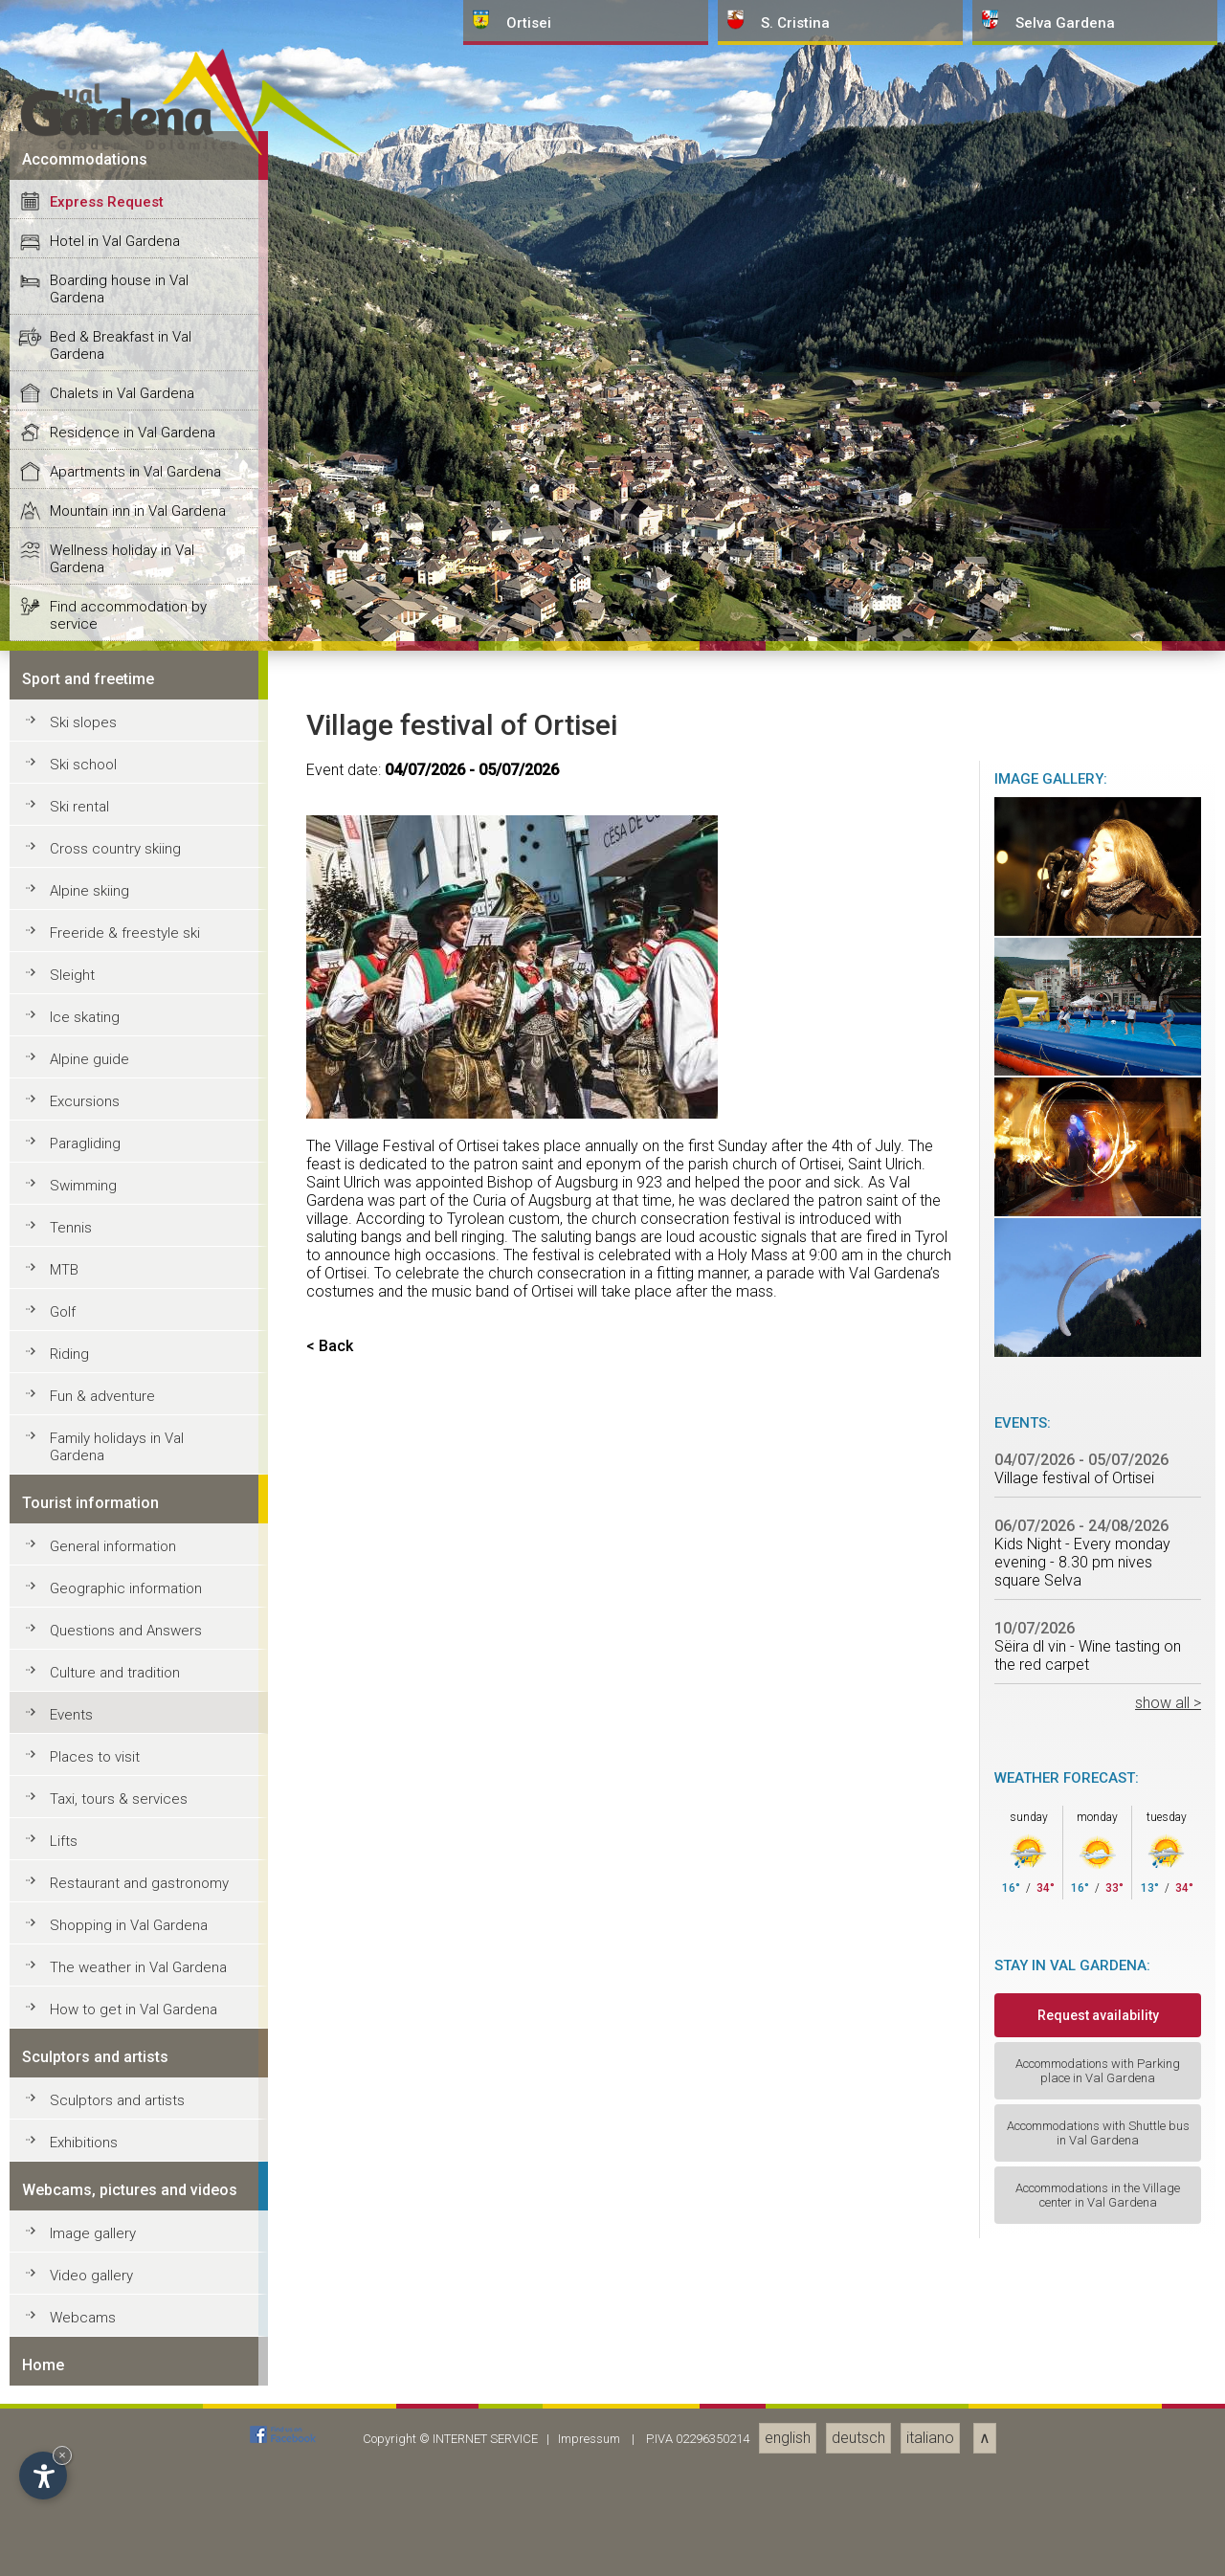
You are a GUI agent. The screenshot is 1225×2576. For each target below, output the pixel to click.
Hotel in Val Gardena (115, 1651)
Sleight (72, 2385)
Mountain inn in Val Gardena (138, 1921)
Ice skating (85, 2427)
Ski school (83, 2175)
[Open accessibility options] (43, 2475)
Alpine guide (89, 2469)
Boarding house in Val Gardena (119, 1699)
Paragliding (85, 2554)
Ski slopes (83, 2133)
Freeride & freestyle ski (125, 2343)
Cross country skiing (115, 2259)
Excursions (85, 2511)
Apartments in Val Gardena (135, 1882)
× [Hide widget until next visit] (62, 2455)
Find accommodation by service (128, 2026)
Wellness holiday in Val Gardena (122, 1969)
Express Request (107, 1612)
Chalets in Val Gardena (122, 1803)
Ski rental (79, 2217)
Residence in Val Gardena (132, 1843)
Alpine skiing (89, 2301)
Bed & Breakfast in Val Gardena (120, 1756)
